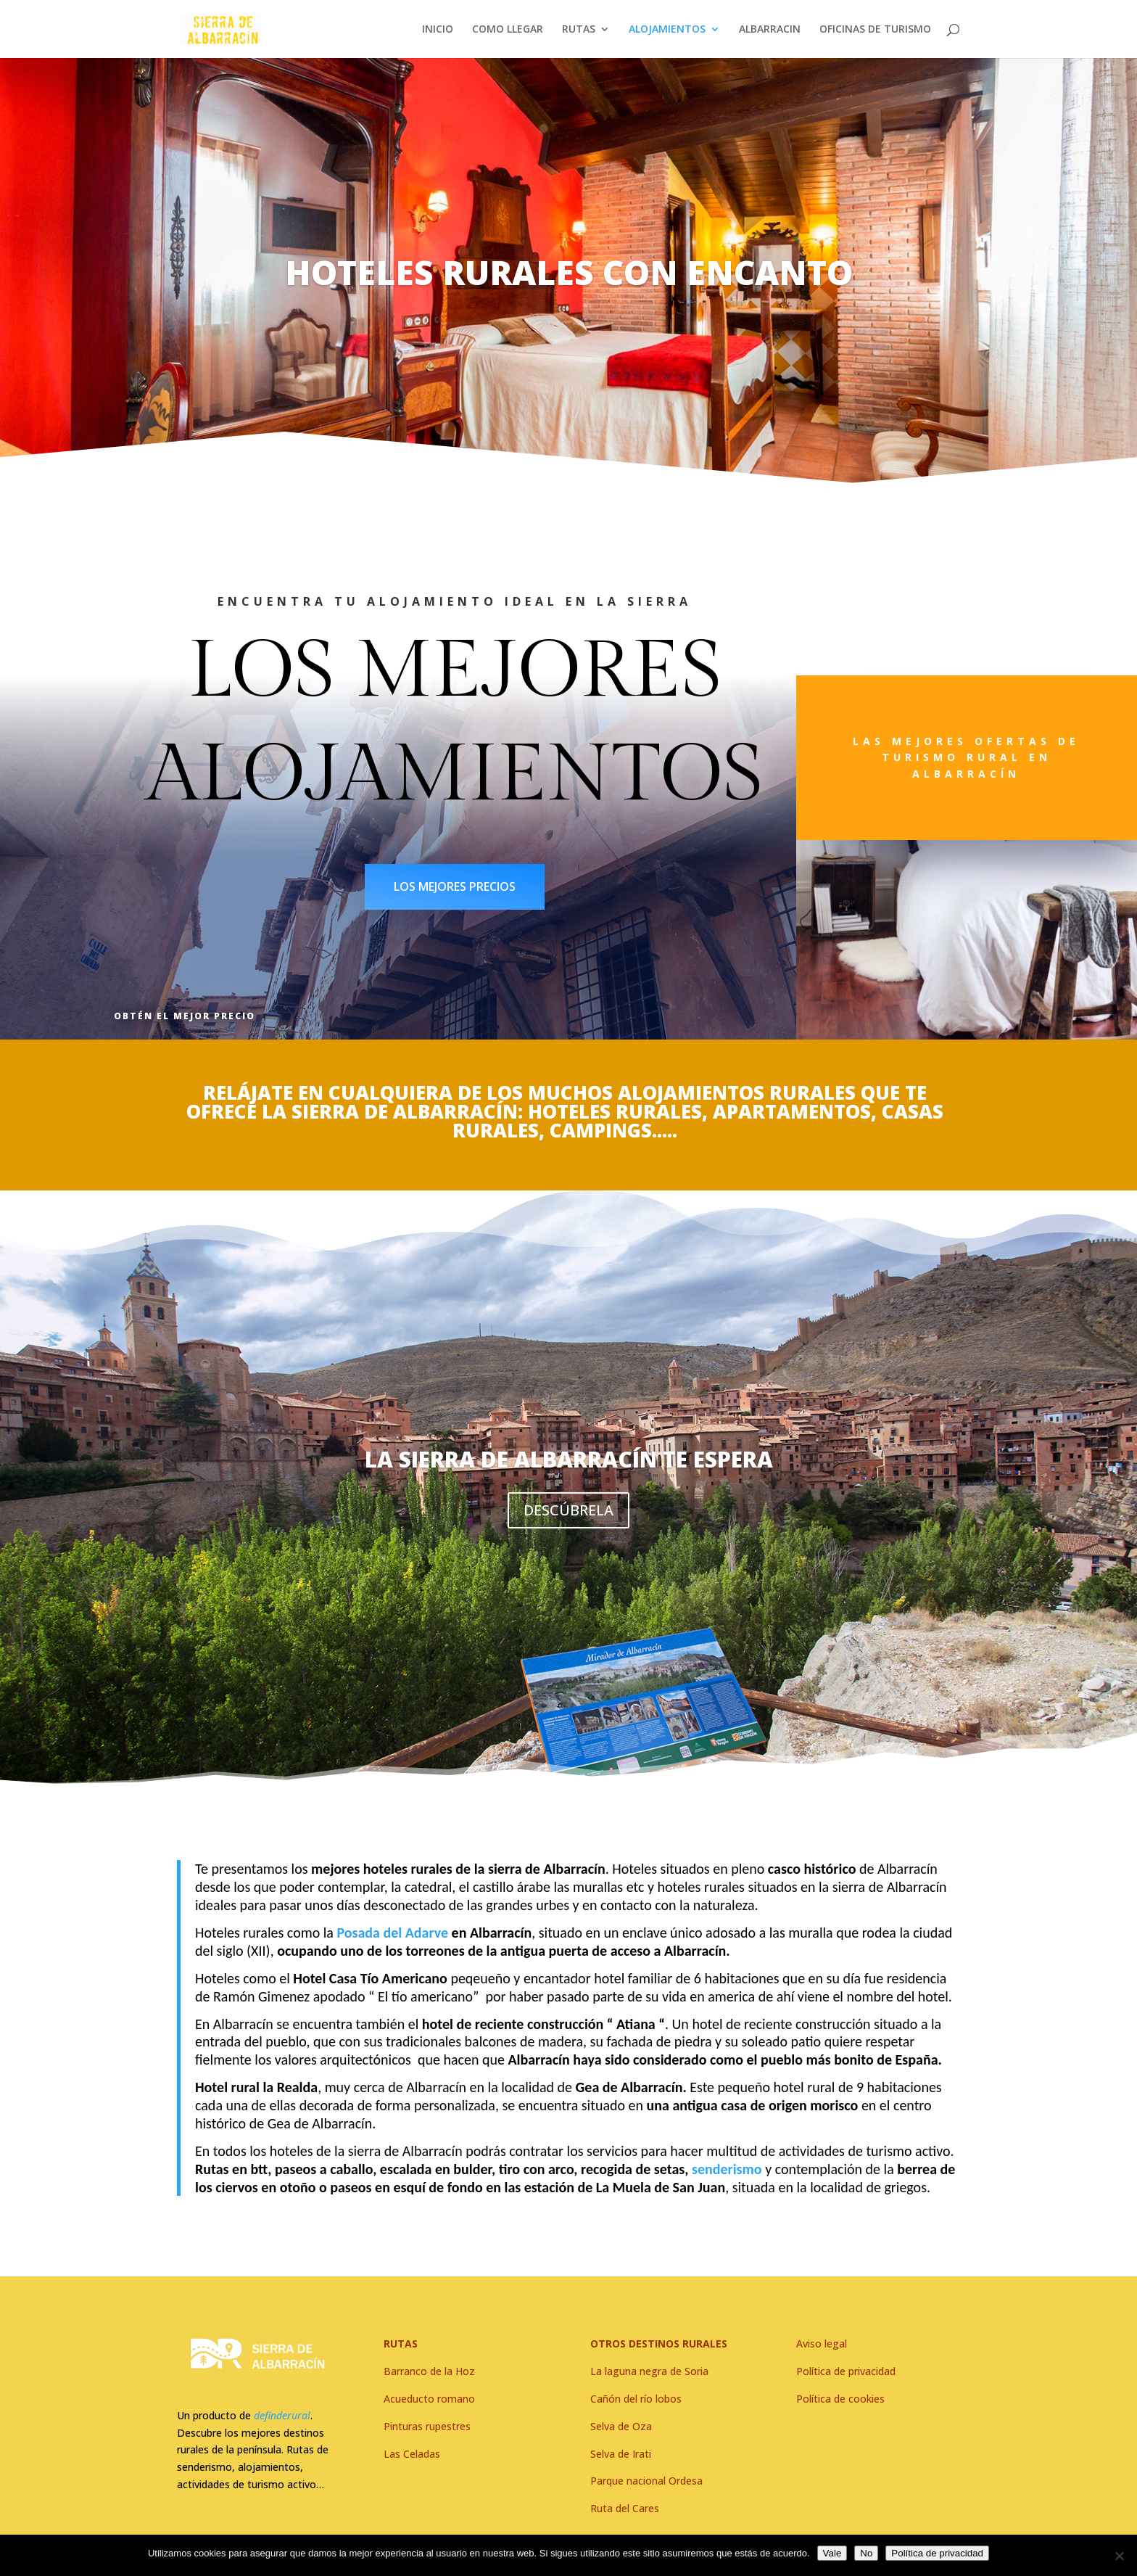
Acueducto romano (429, 2399)
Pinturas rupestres (427, 2426)
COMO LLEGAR (507, 30)
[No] (1119, 2555)
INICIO (437, 30)
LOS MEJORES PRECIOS (455, 886)
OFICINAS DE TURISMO (875, 30)
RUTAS (578, 30)
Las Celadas (412, 2454)
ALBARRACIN (770, 30)
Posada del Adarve (392, 1932)
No (866, 2553)
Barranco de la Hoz (429, 2371)
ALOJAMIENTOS (667, 30)
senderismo (725, 2169)
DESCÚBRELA (568, 1516)
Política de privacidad (937, 2553)
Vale (832, 2553)
